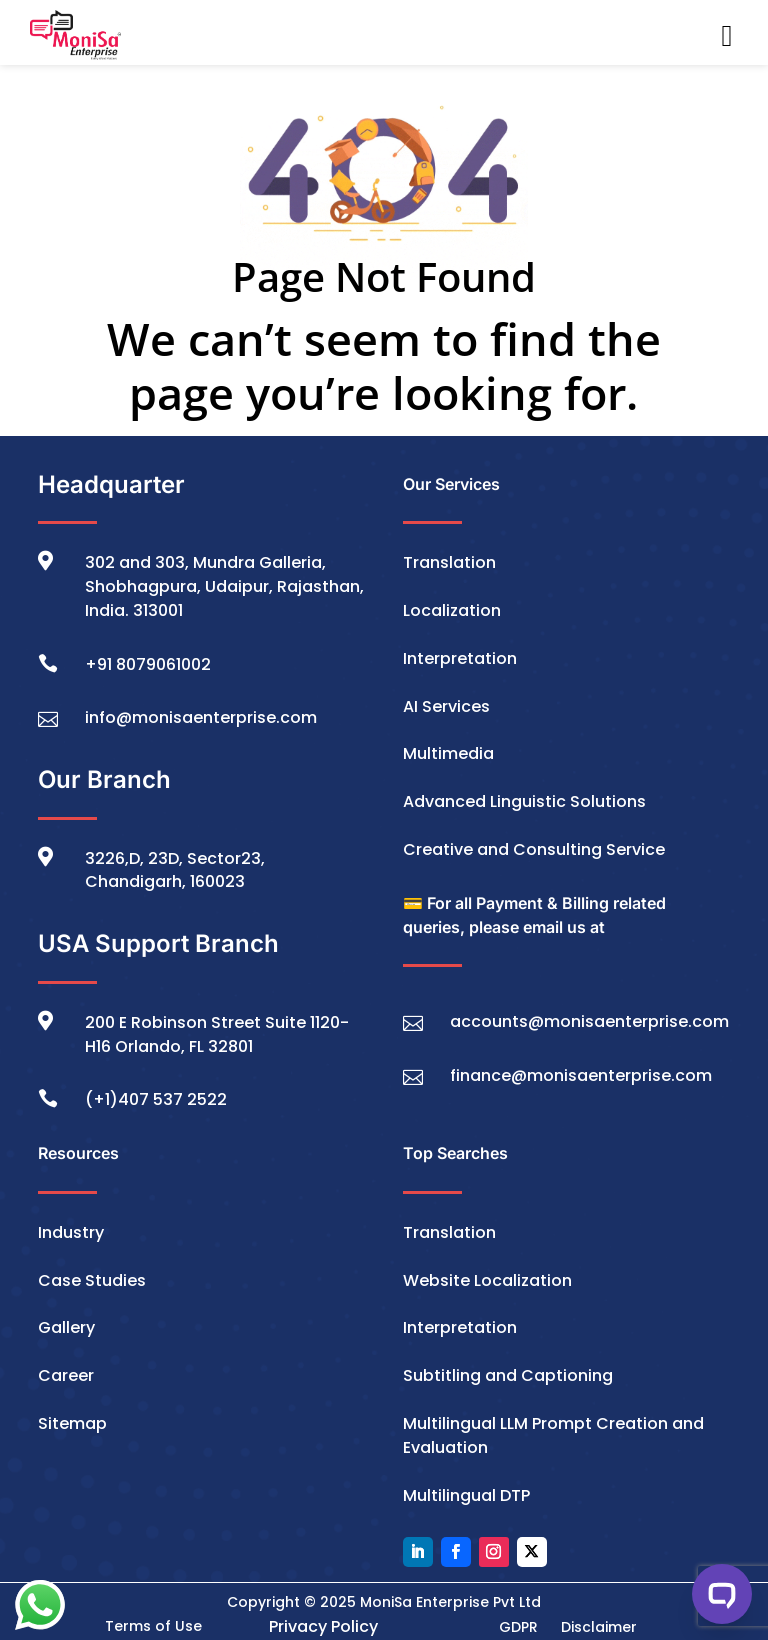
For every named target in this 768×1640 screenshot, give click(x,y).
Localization (452, 610)
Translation (449, 562)
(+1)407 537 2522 (156, 1099)
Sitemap (72, 1423)
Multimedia (448, 753)
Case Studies (92, 1280)
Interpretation (460, 658)
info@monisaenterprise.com (201, 717)
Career (66, 1375)
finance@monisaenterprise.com (581, 1075)
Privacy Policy (323, 1626)
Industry (71, 1232)
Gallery (66, 1327)
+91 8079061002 (148, 664)
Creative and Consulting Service (534, 849)
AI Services (446, 706)
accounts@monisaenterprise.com (589, 1021)
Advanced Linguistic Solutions (524, 801)
